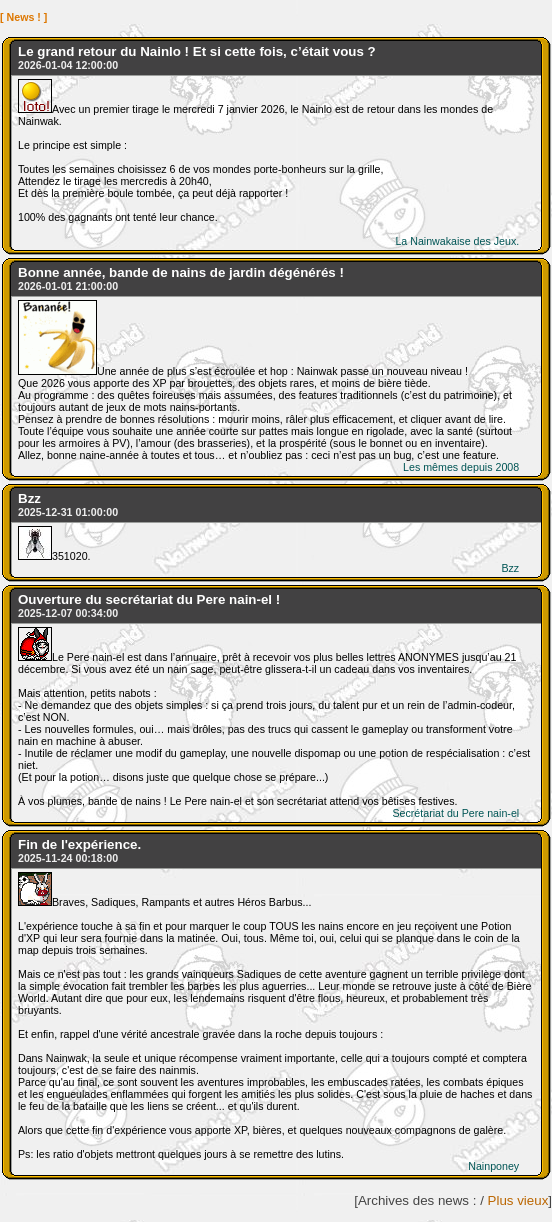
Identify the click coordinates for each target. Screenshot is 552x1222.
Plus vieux (518, 1200)
